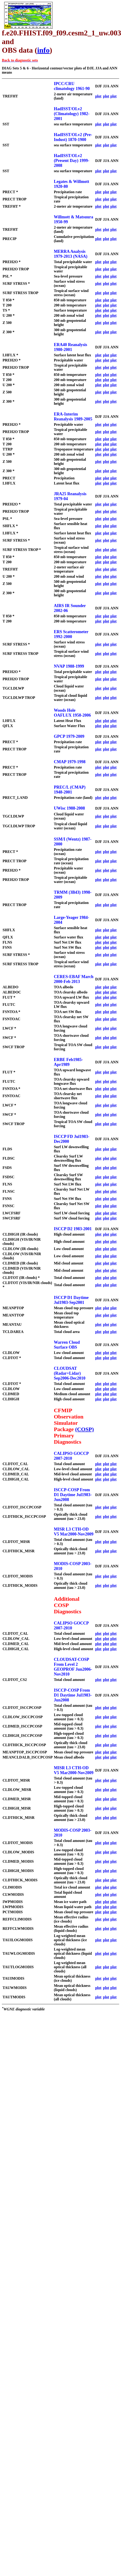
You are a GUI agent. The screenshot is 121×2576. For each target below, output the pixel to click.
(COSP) (84, 1429)
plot (98, 96)
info (43, 50)
